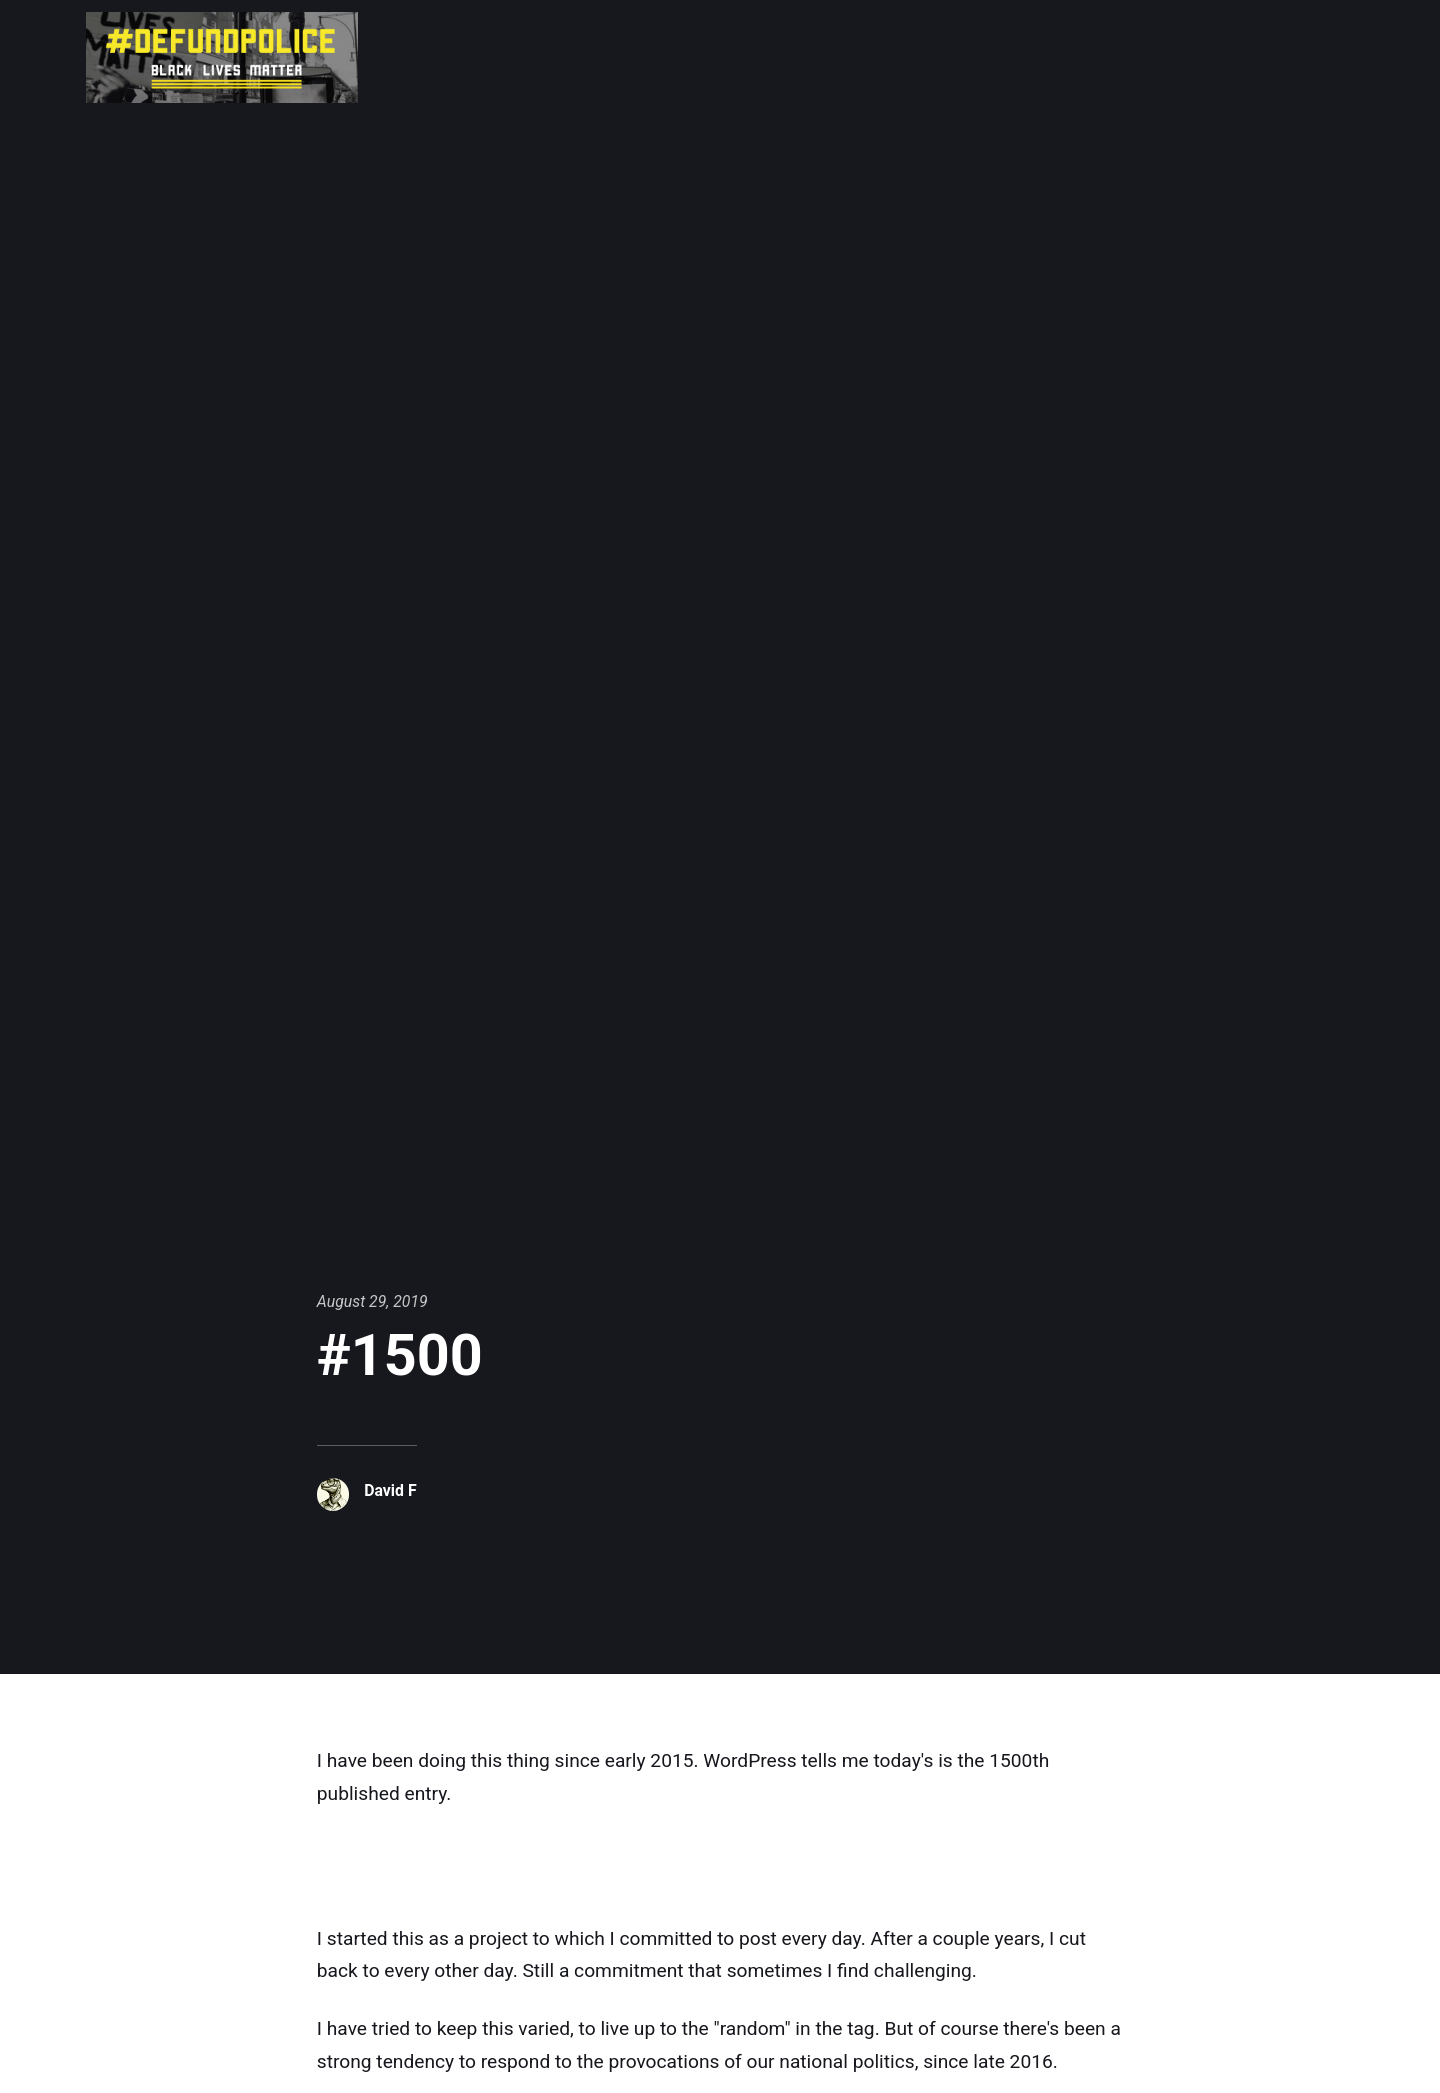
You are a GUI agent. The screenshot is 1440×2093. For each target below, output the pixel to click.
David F (390, 1490)
